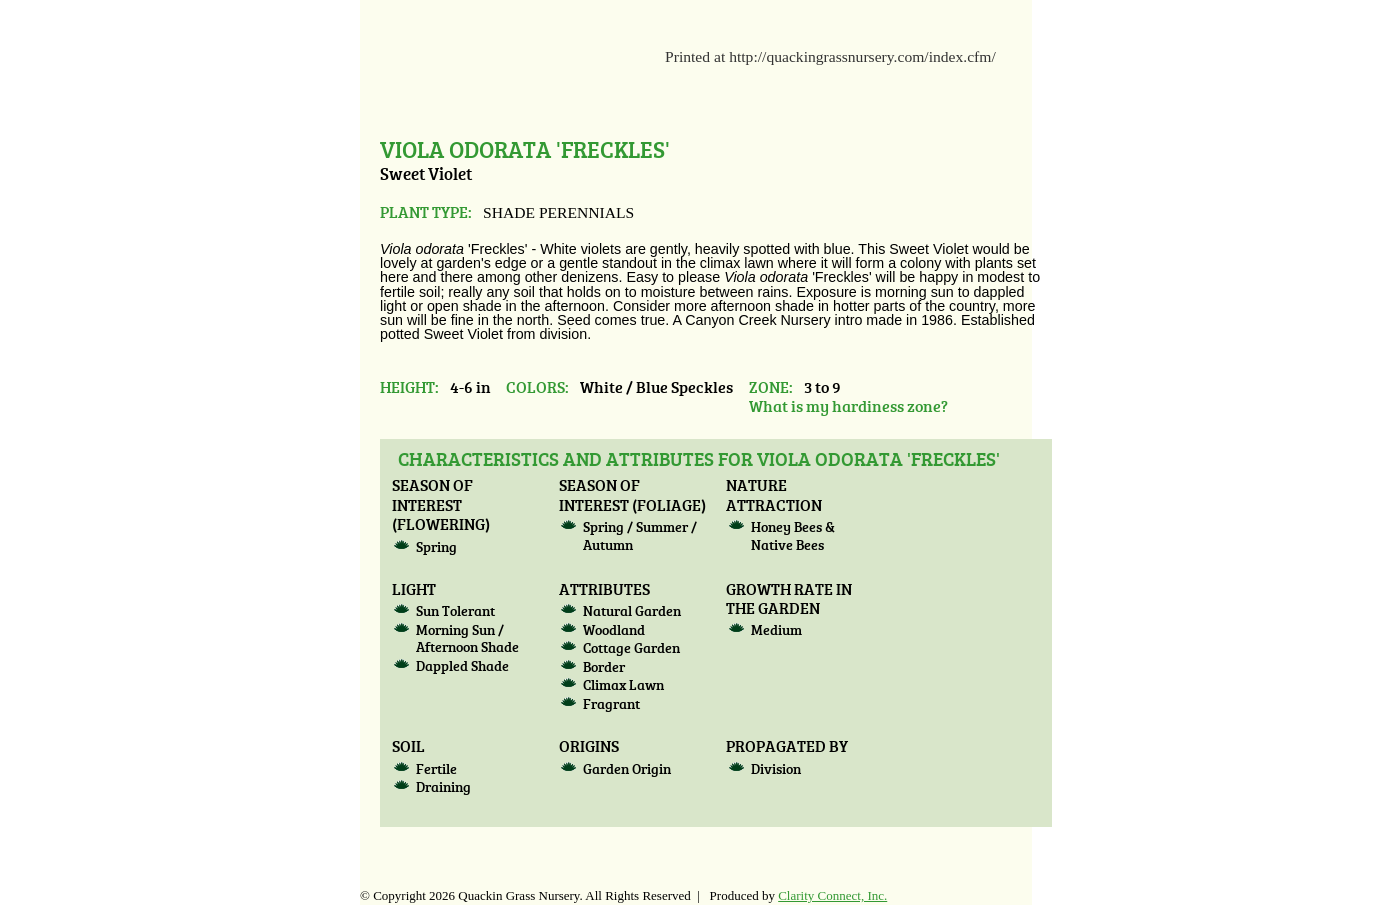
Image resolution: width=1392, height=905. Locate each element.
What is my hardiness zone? (848, 405)
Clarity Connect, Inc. (832, 895)
